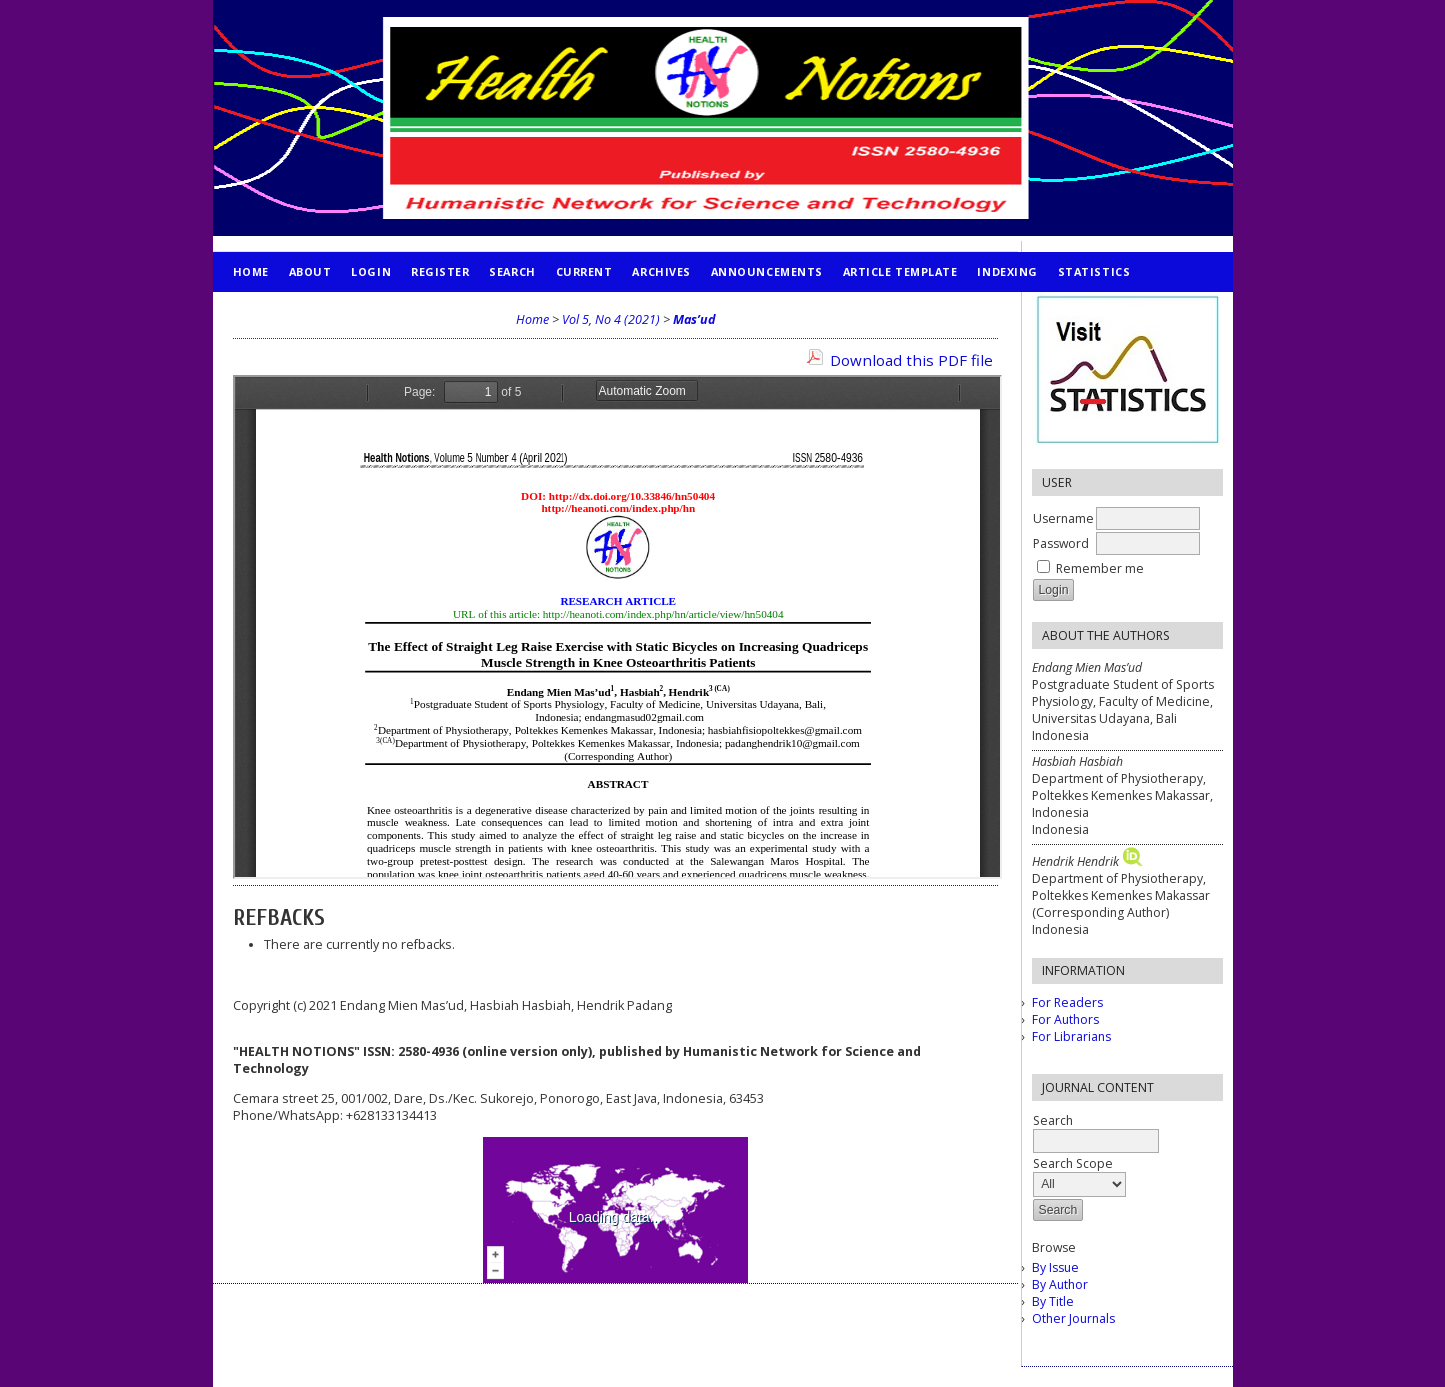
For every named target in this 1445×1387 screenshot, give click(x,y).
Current (584, 271)
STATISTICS (1094, 271)
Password (1061, 543)
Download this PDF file (911, 360)
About (310, 271)
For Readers (1067, 1002)
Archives (661, 271)
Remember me (1100, 568)
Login (371, 271)
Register (440, 271)
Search (512, 271)
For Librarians (1071, 1036)
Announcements (767, 271)
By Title (1053, 1301)
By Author (1060, 1284)
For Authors (1065, 1019)
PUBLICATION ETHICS (298, 311)
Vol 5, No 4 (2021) (611, 319)
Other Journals (1073, 1318)
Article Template (900, 271)
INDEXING (1007, 271)
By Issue (1055, 1267)
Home (251, 271)
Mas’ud (694, 319)
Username (1063, 518)
